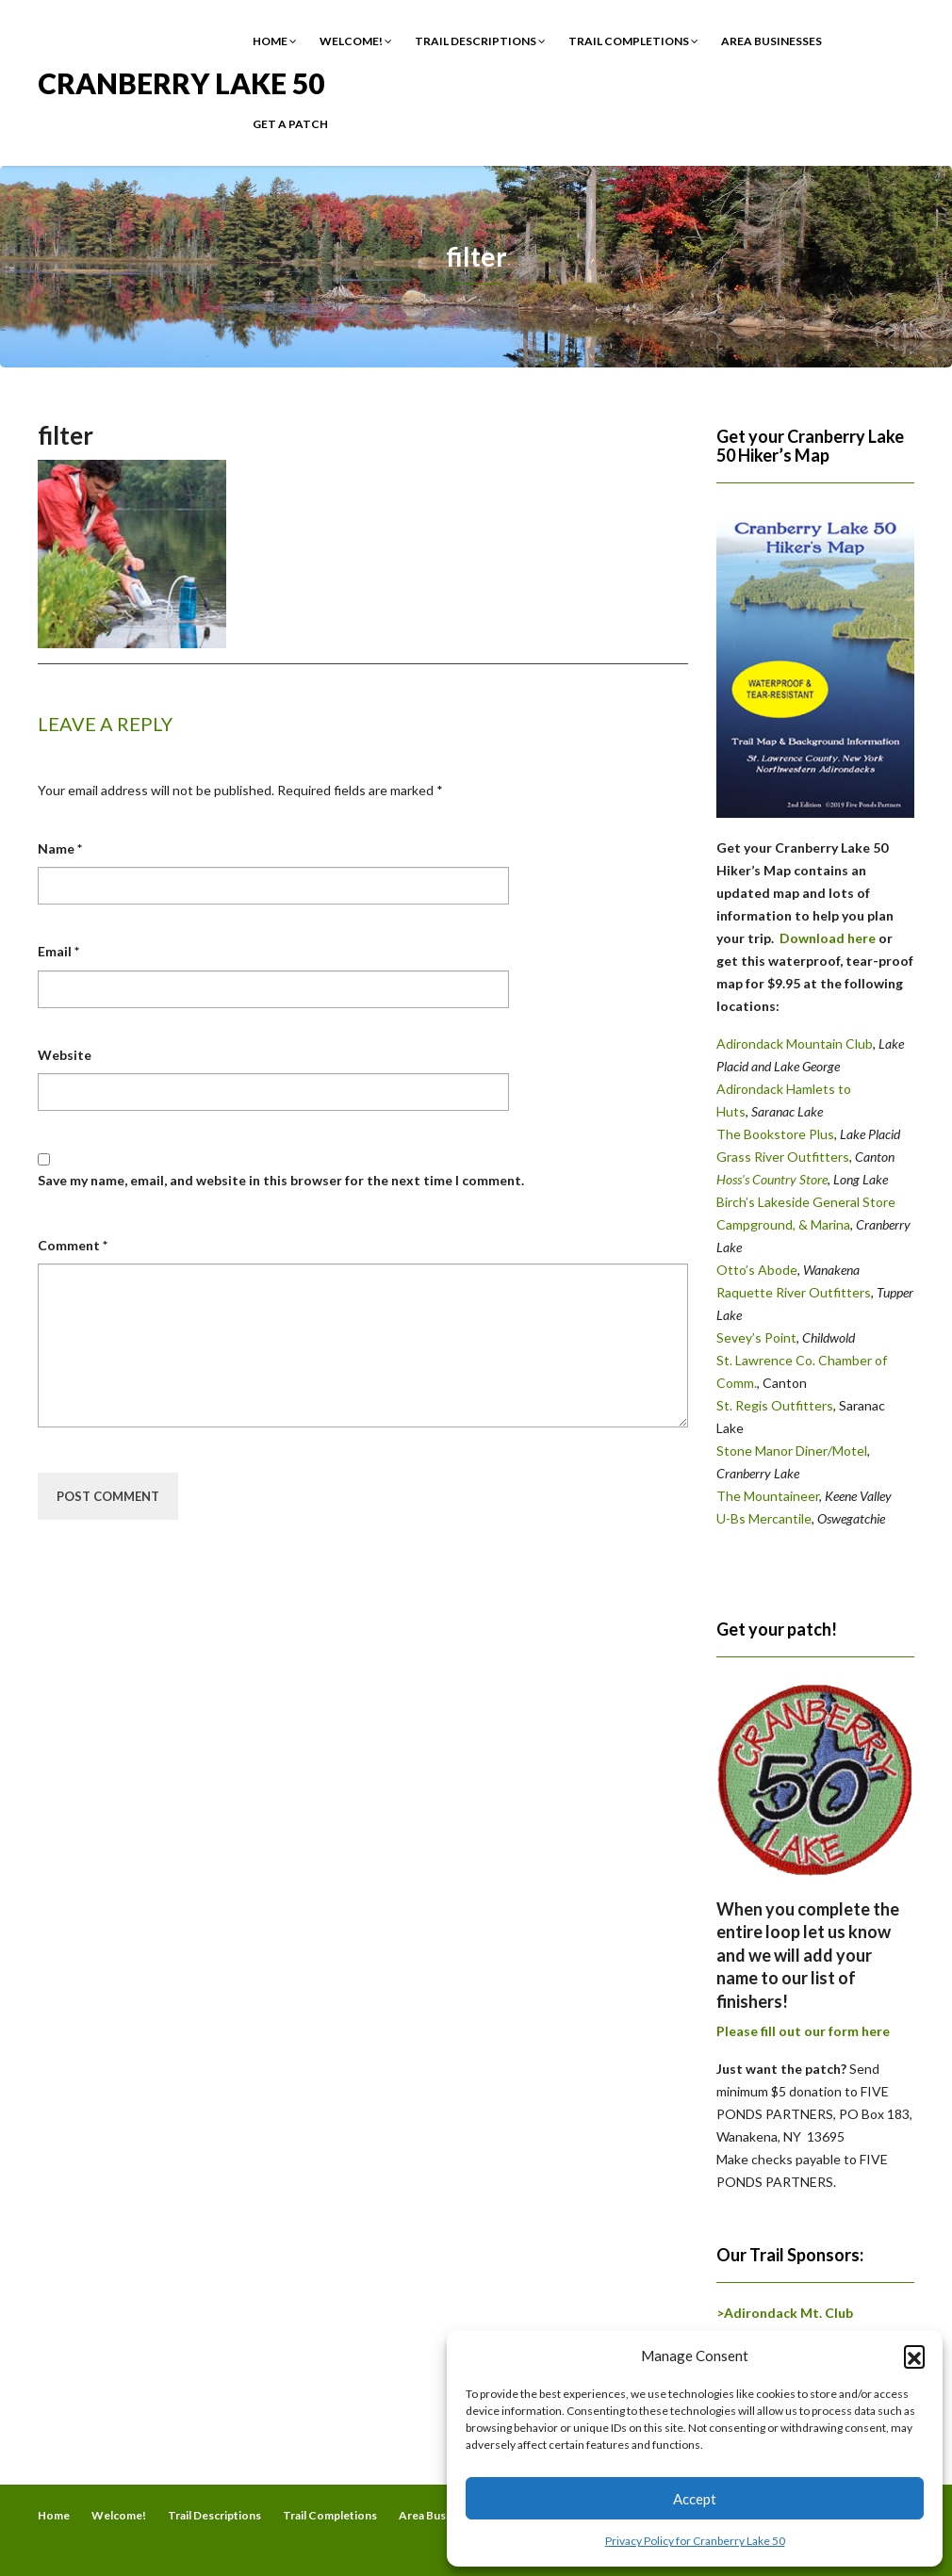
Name (60, 848)
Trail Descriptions (480, 41)
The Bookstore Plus (775, 1134)
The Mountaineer (767, 1496)
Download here (828, 938)
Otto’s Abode (756, 1270)
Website (64, 1055)
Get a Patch (290, 124)
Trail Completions (633, 41)
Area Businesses (771, 41)
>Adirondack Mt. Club (784, 2313)
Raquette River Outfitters (793, 1292)
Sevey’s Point (756, 1337)
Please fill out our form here (803, 2031)
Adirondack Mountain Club (794, 1043)
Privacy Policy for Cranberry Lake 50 (695, 2541)
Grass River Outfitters (782, 1157)
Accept (694, 2498)
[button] (914, 2355)
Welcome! (356, 41)
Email (58, 951)
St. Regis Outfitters (774, 1405)
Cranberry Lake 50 (181, 81)
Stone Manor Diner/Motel (791, 1451)
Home (275, 41)
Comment (72, 1245)
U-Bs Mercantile (764, 1518)
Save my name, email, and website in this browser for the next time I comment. (281, 1180)
